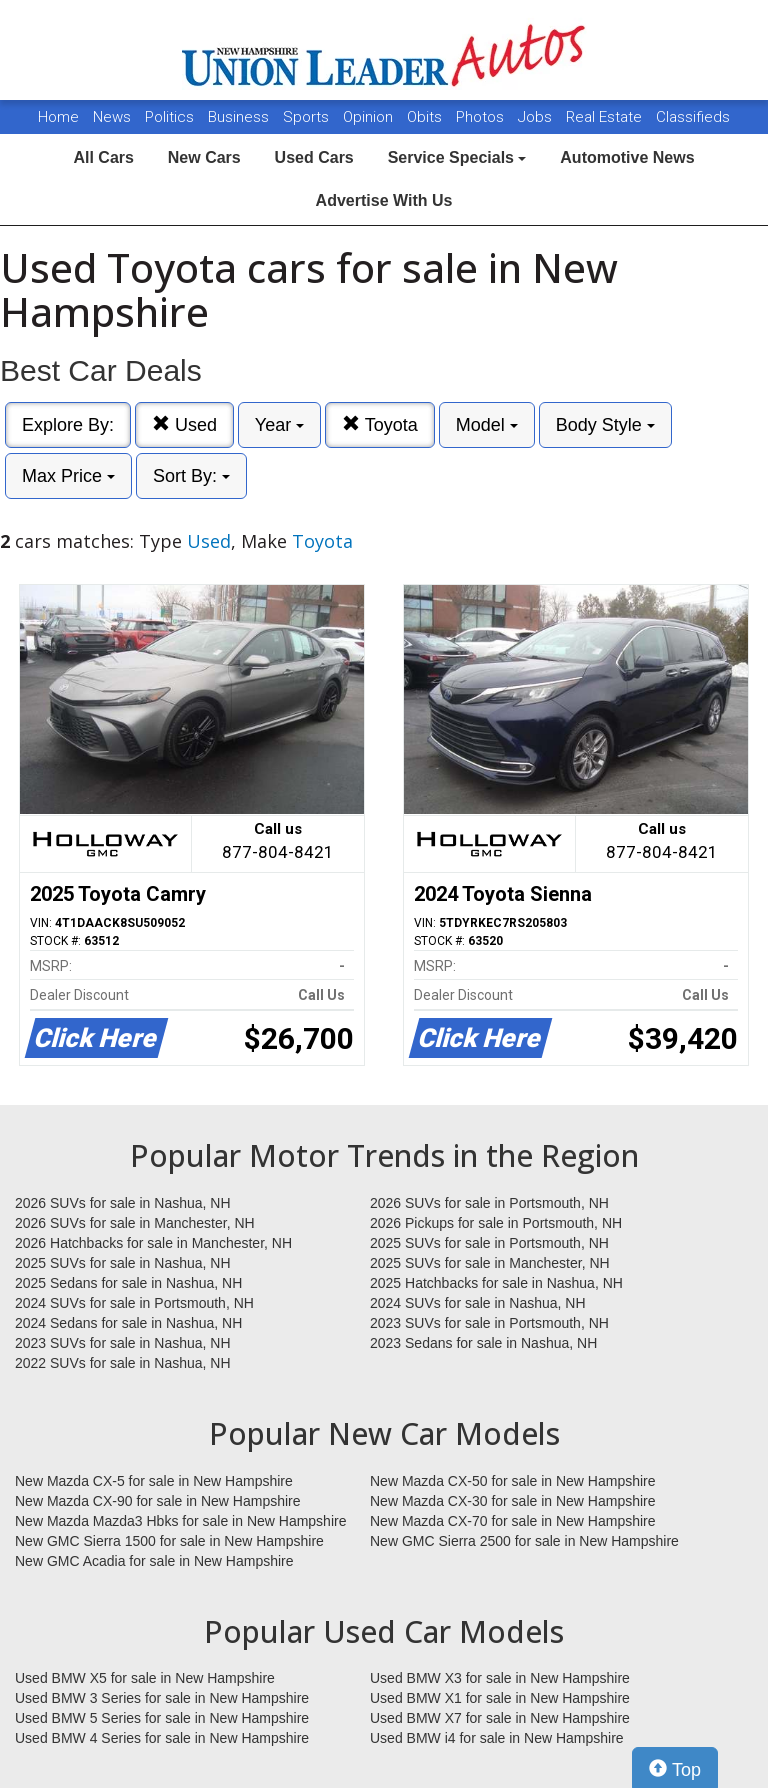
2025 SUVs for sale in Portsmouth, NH (489, 1243)
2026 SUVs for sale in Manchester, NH (135, 1223)
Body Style (605, 425)
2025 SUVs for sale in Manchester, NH (490, 1263)
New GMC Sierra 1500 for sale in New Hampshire (169, 1541)
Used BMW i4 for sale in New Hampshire (497, 1738)
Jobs (537, 117)
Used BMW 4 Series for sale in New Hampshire (162, 1738)
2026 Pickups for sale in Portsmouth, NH (496, 1223)
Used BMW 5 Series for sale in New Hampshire (162, 1718)
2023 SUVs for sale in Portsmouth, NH (489, 1323)
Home (58, 117)
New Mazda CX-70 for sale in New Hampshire (513, 1521)
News (112, 117)
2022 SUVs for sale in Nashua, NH (123, 1363)
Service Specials (457, 157)
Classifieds (693, 117)
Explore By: (68, 425)
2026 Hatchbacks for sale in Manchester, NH (153, 1243)
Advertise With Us (384, 200)
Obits (426, 117)
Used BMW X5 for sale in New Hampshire (145, 1678)
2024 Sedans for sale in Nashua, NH (128, 1323)
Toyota (380, 424)
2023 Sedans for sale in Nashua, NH (483, 1343)
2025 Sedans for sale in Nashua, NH (128, 1283)
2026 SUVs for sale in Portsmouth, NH (489, 1203)
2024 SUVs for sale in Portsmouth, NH (134, 1303)
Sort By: (191, 476)
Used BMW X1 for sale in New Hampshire (500, 1698)
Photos (482, 117)
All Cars (103, 157)
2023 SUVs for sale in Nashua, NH (123, 1343)
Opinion (370, 117)
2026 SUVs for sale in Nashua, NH (123, 1203)
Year (279, 425)
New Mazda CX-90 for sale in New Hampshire (158, 1501)
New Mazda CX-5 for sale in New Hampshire (154, 1481)
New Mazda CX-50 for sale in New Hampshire (513, 1481)
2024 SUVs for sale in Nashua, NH (478, 1303)
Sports (308, 117)
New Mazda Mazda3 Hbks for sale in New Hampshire (180, 1521)
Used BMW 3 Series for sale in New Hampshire (162, 1698)
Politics (169, 117)
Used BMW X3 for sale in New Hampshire (500, 1678)
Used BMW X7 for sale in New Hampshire (500, 1718)
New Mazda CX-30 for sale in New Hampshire (513, 1501)
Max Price (68, 476)
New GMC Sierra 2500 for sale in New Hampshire (524, 1541)
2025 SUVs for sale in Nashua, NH (123, 1263)
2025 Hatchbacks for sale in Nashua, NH (496, 1283)
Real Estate (606, 117)
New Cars (204, 157)
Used (184, 424)
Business (240, 117)
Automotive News (627, 157)
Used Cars (314, 157)
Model (487, 425)
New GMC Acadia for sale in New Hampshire (154, 1561)
